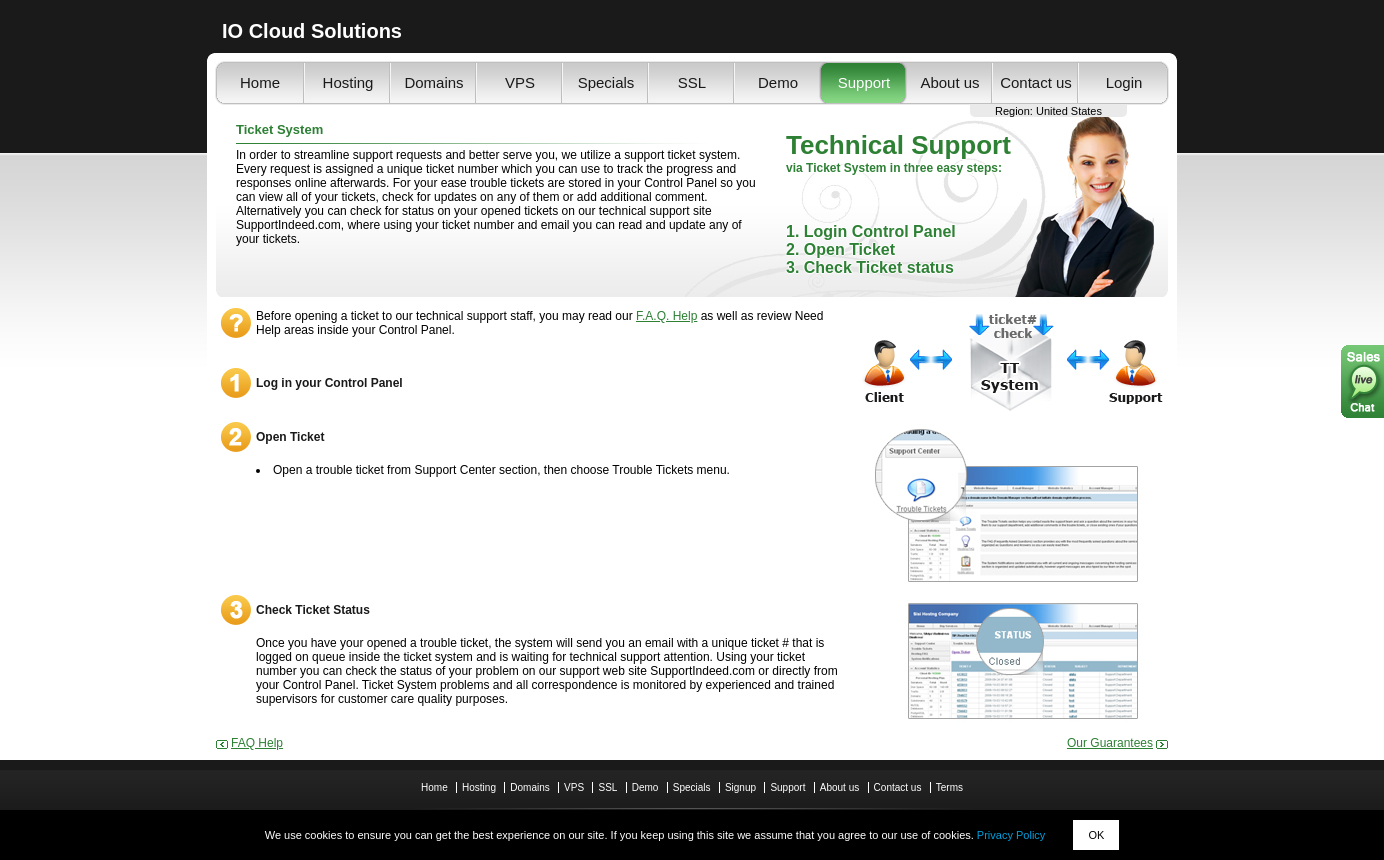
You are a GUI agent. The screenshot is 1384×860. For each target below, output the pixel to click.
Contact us (1036, 82)
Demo (778, 82)
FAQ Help (257, 743)
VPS (520, 82)
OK (1096, 835)
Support (864, 82)
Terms (949, 787)
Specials (606, 82)
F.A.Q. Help (666, 316)
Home (260, 82)
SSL (692, 82)
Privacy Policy (1011, 835)
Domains (433, 82)
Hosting (348, 82)
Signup (740, 787)
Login (1124, 82)
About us (949, 82)
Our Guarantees (1110, 743)
